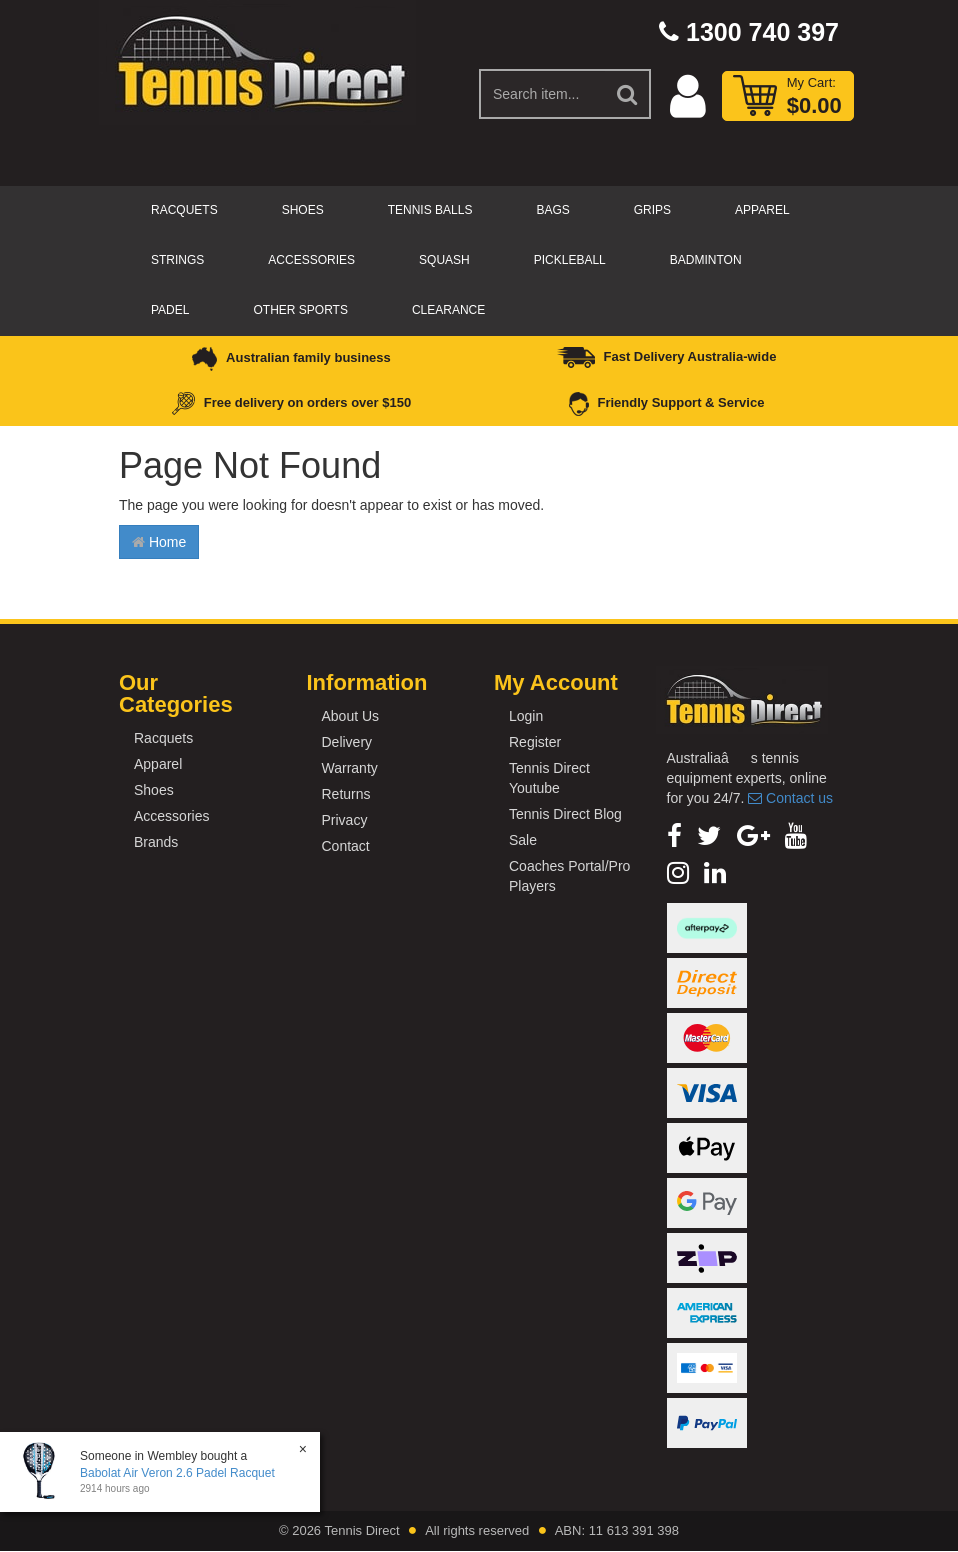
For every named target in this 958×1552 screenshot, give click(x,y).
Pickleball (570, 260)
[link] (674, 836)
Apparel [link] (158, 764)
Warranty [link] (350, 768)
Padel (170, 310)
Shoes (303, 210)
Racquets (184, 210)
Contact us (790, 798)
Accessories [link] (171, 816)
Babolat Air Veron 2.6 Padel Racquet (177, 1473)
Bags (552, 210)
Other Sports (300, 310)
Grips (652, 210)
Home (159, 542)
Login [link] (526, 716)
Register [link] (535, 742)
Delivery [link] (347, 742)
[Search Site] (628, 94)
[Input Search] (542, 94)
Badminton (706, 260)
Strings (177, 260)
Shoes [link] (154, 790)
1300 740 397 (749, 32)
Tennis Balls (430, 210)
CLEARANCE (448, 310)
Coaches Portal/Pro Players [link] (569, 876)
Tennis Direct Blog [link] (565, 814)
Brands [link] (156, 842)
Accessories (311, 260)
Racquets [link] (163, 738)
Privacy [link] (345, 820)
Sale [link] (523, 840)
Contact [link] (346, 846)
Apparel (762, 210)
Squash (444, 260)
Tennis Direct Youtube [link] (549, 778)
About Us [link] (351, 716)
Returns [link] (346, 794)
